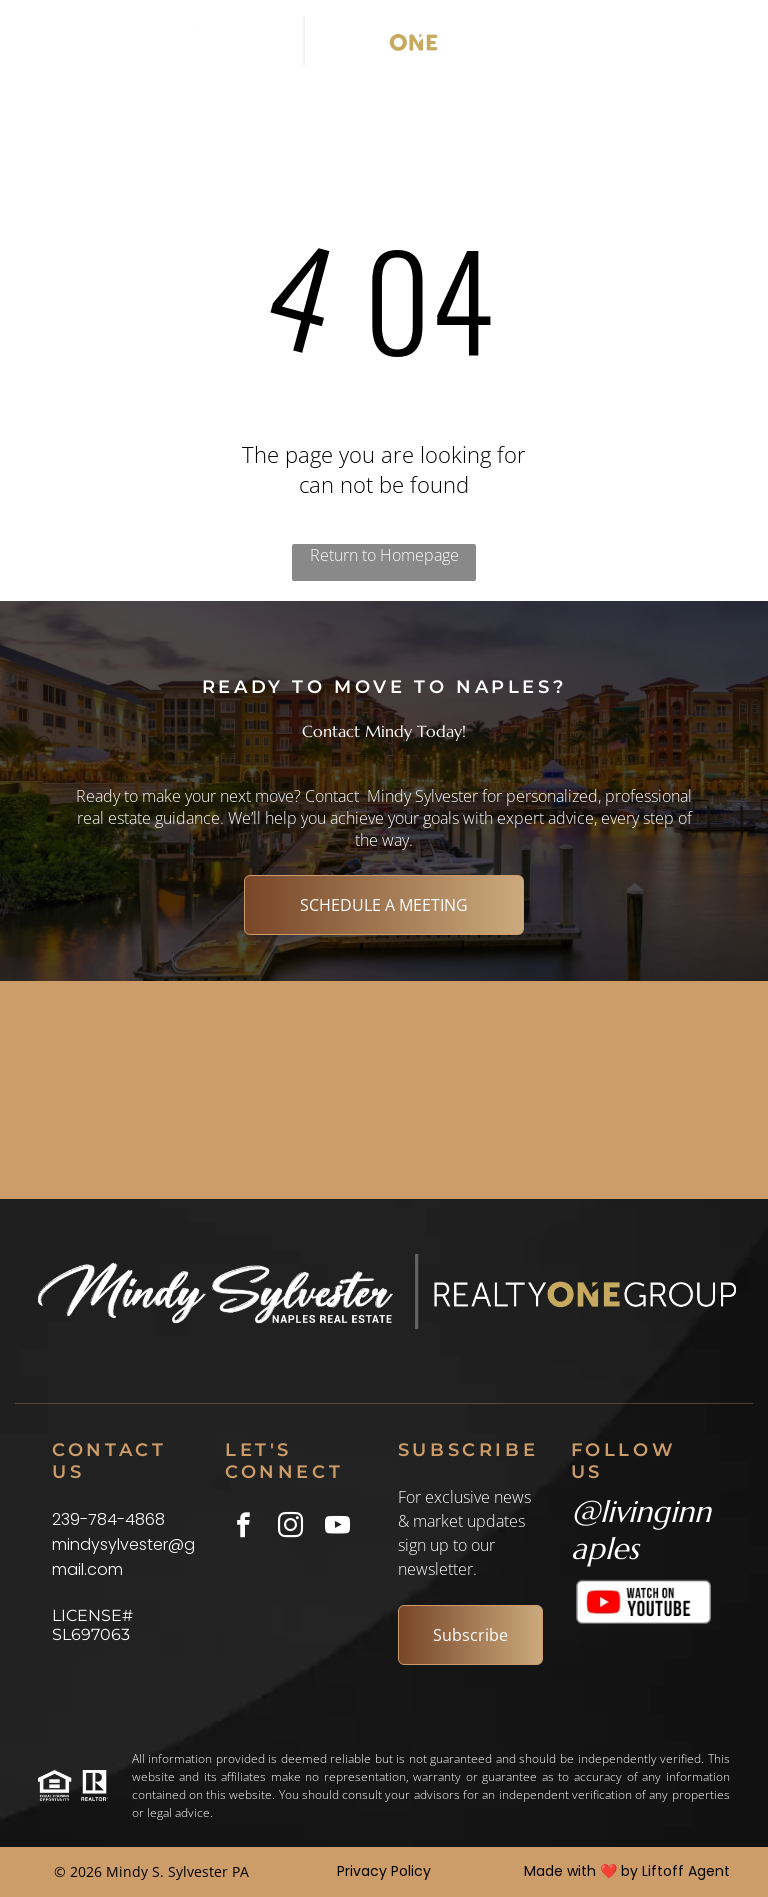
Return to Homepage (384, 555)
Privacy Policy (384, 1871)
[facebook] (243, 1528)
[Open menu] (696, 41)
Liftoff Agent (686, 1871)
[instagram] (290, 1528)
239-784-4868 (108, 1519)
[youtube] (337, 1528)
